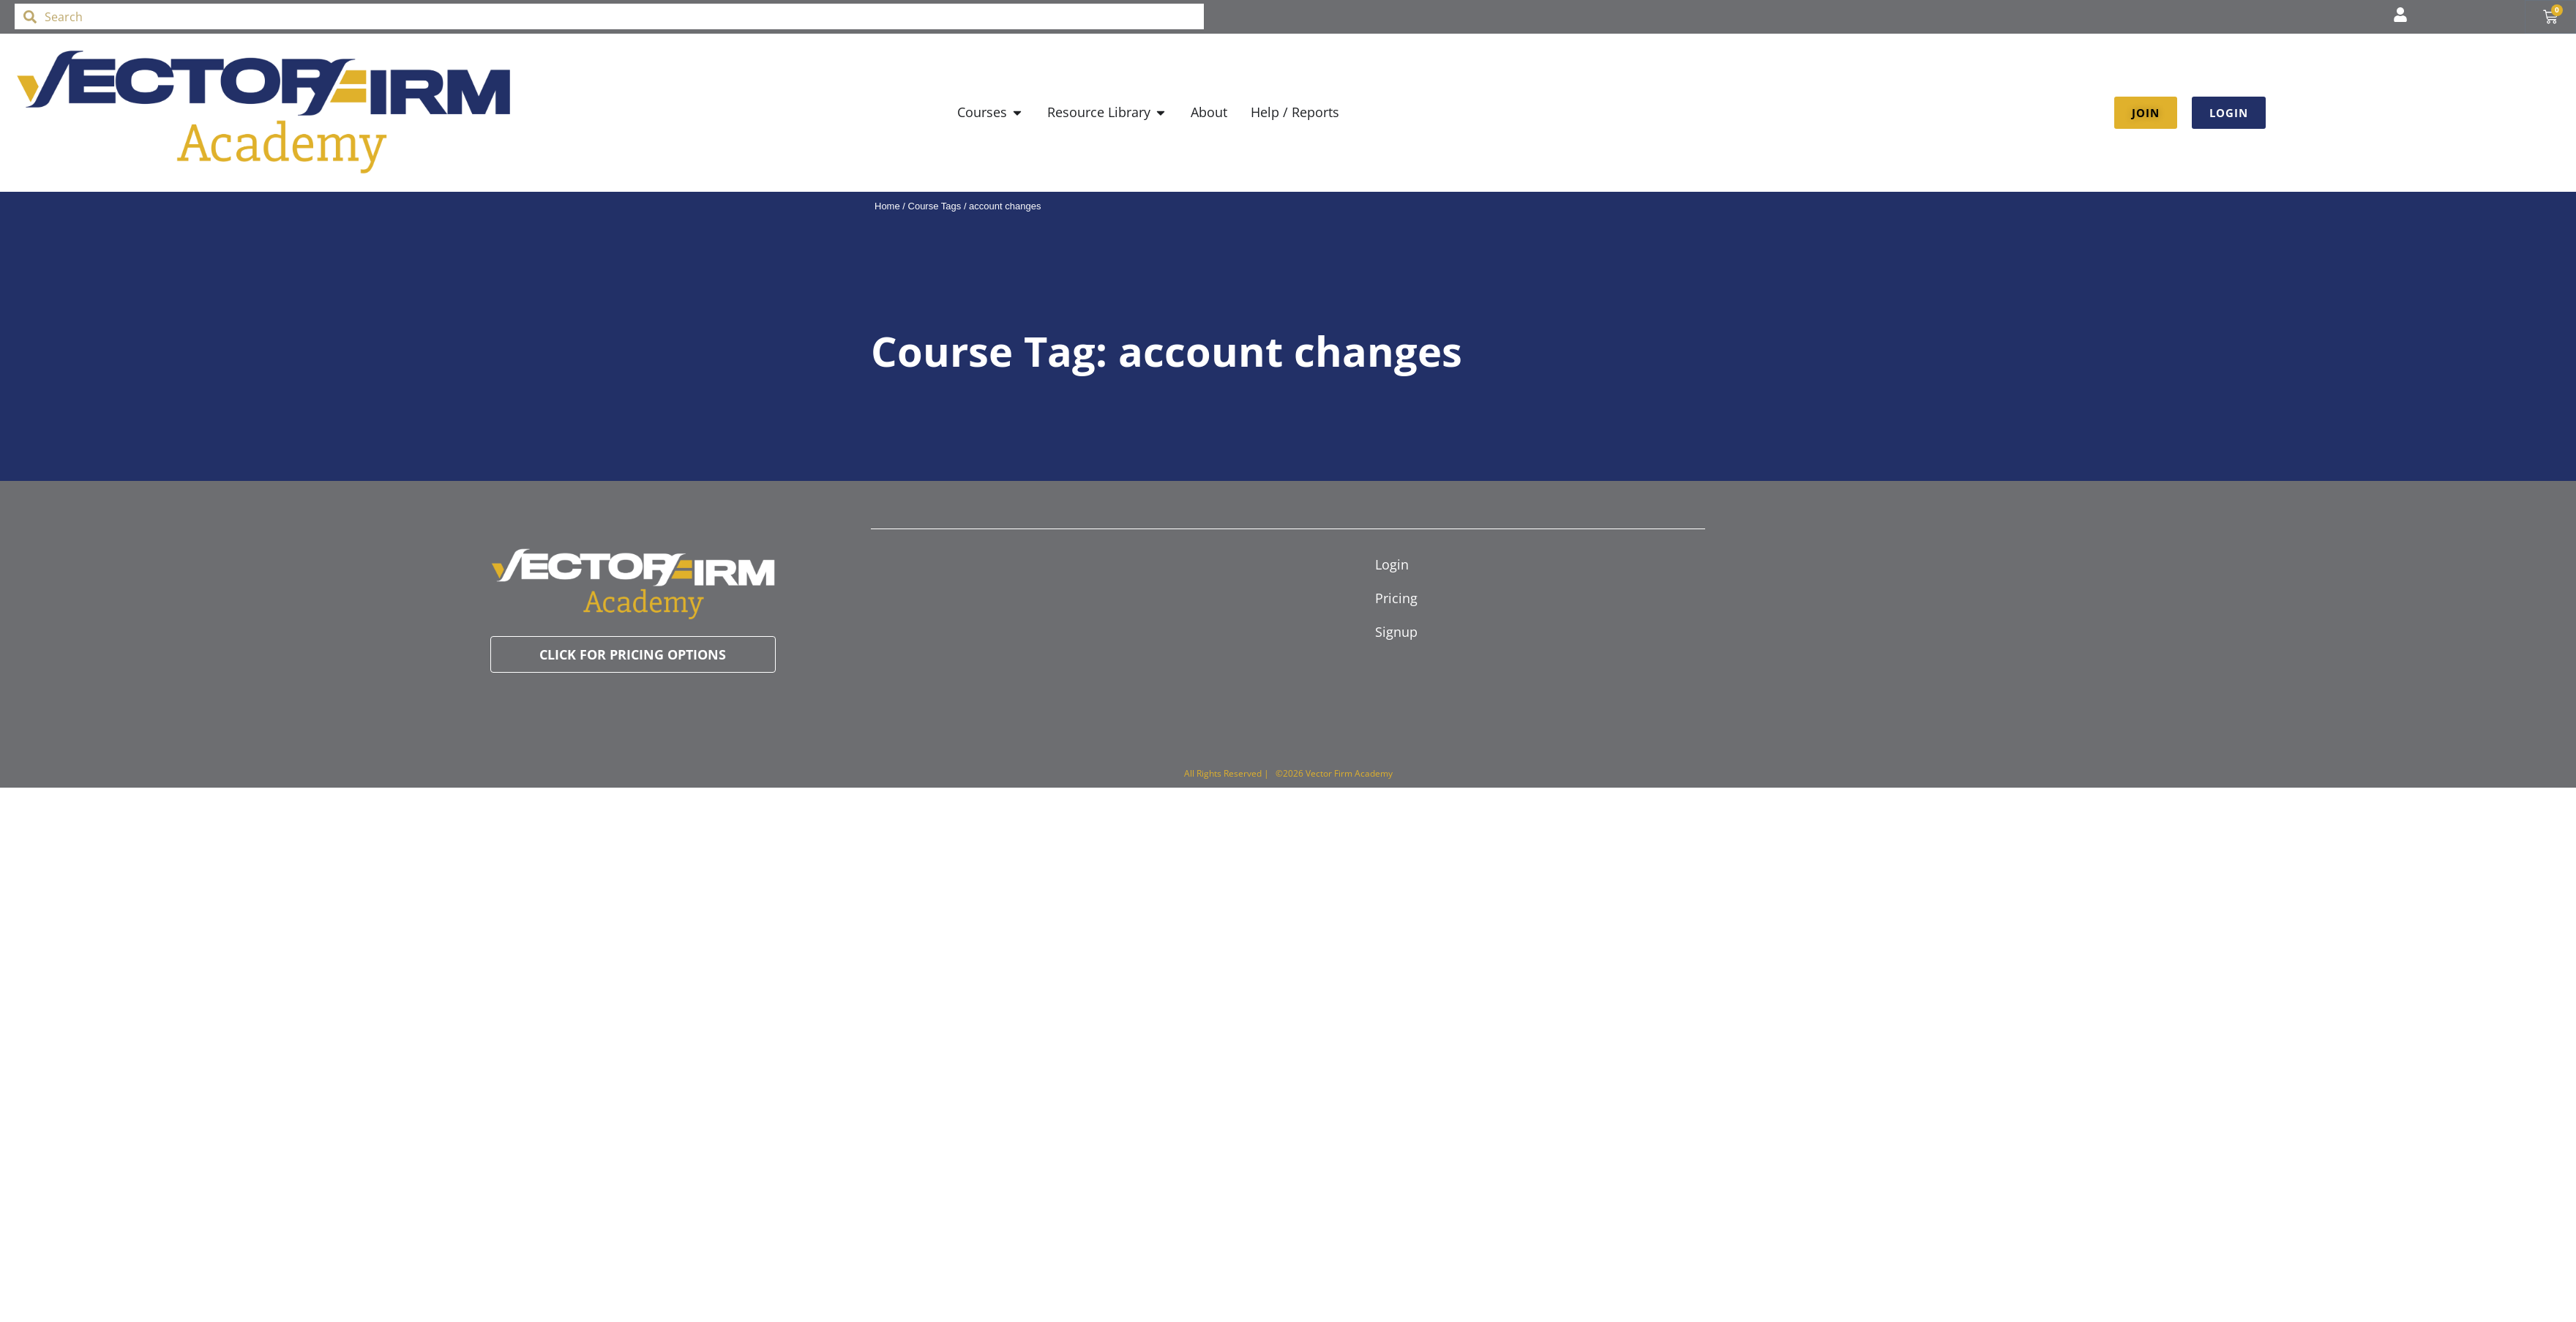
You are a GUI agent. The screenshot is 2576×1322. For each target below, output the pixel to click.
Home (887, 206)
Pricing (1396, 598)
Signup (1396, 632)
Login (1392, 564)
